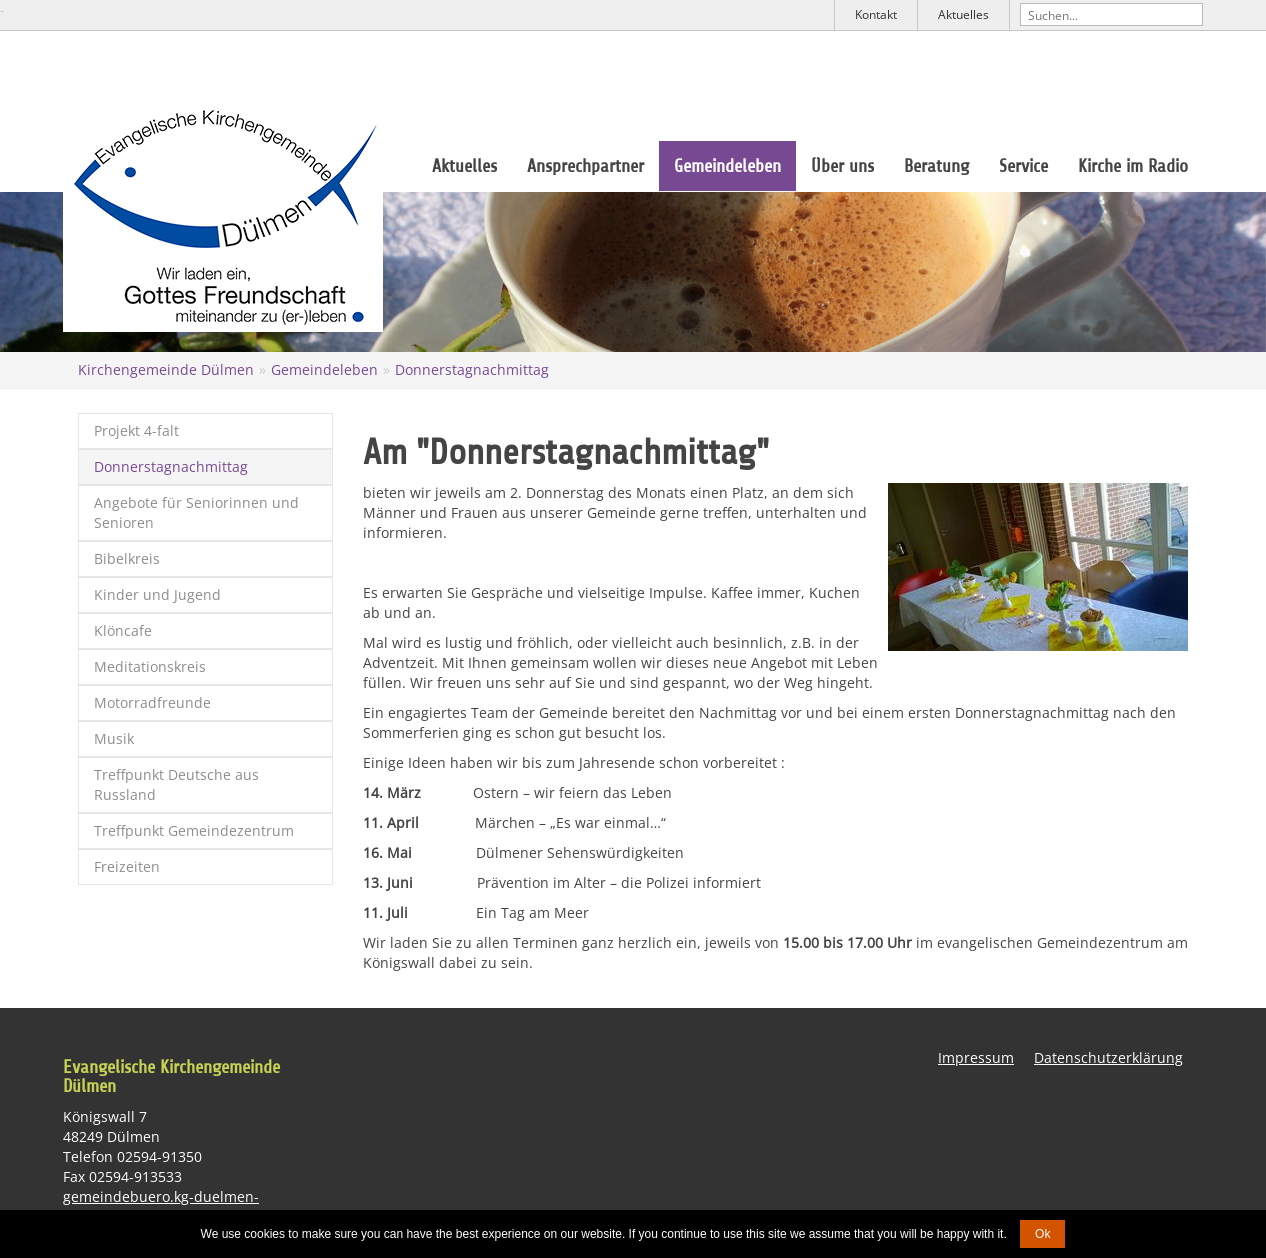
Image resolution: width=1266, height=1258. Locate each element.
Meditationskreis (150, 666)
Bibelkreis (127, 558)
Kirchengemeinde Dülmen (166, 369)
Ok (1042, 1234)
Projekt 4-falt (136, 430)
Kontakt (876, 14)
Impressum (976, 1057)
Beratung (936, 166)
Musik (114, 738)
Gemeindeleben (727, 166)
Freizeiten (127, 866)
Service (1023, 166)
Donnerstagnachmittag (472, 369)
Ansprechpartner (585, 166)
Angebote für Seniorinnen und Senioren (196, 512)
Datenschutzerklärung (1108, 1057)
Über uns (842, 166)
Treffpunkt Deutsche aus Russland (176, 784)
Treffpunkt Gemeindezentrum (194, 830)
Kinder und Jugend (157, 594)
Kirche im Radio (1133, 166)
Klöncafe (123, 630)
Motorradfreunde (152, 702)
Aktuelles (963, 14)
